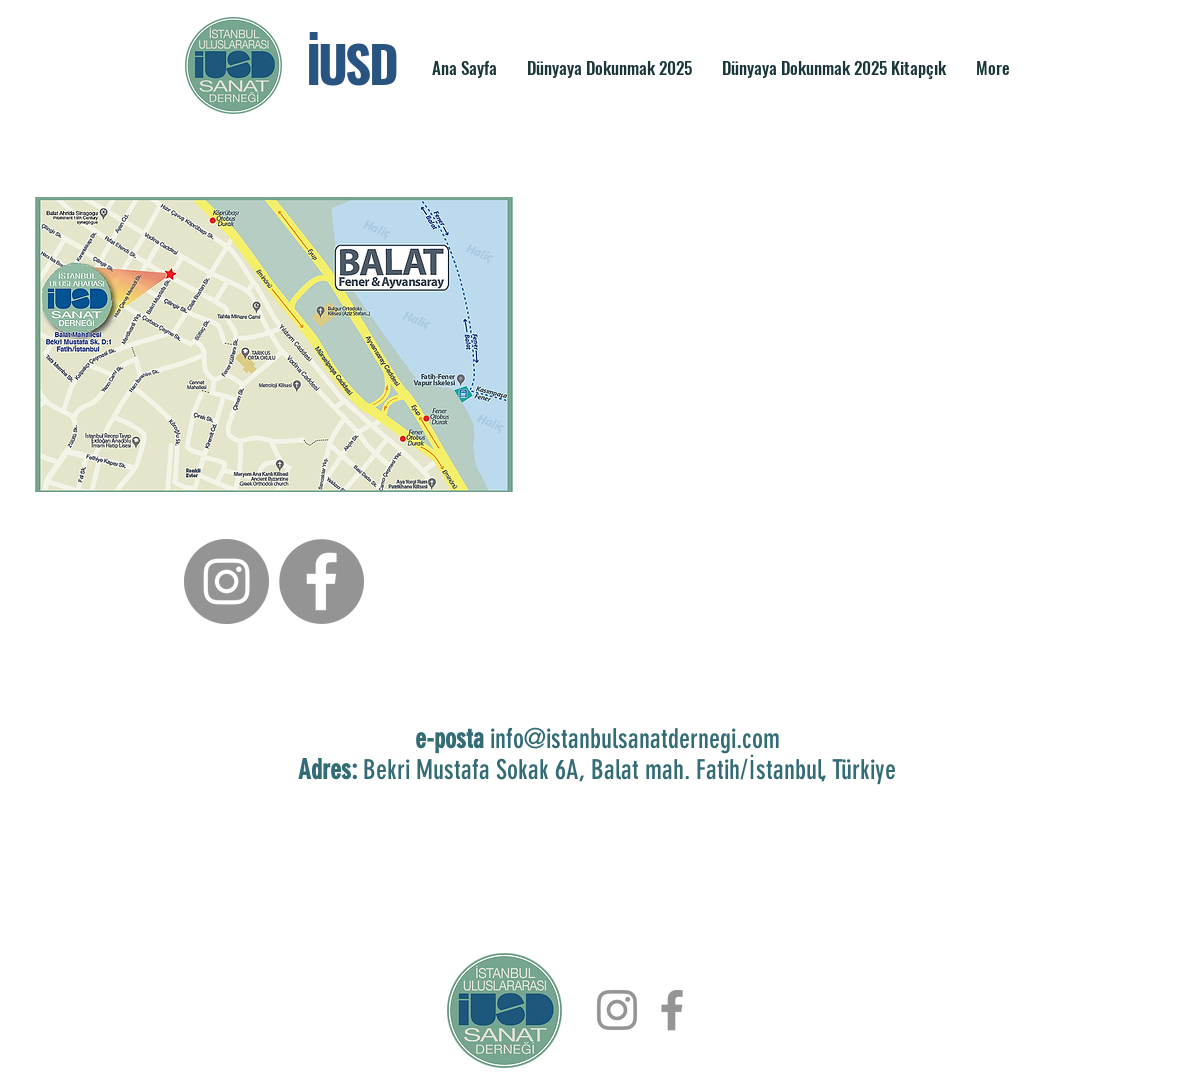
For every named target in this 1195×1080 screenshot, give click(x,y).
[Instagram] (226, 581)
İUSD (351, 62)
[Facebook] (321, 581)
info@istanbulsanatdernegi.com (635, 739)
